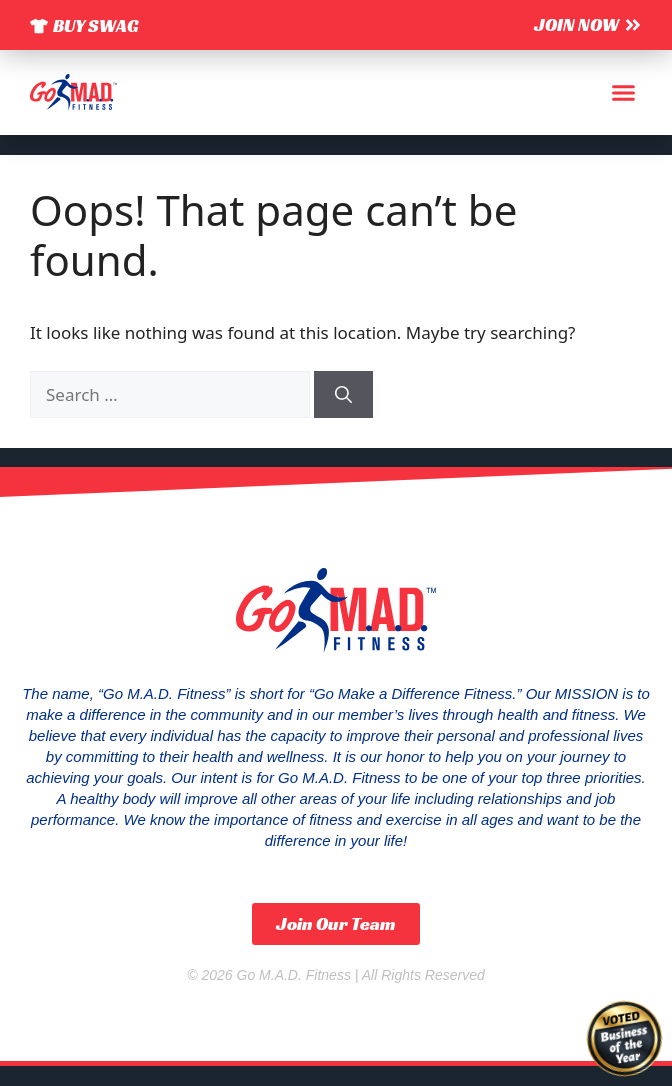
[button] (624, 93)
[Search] (343, 395)
